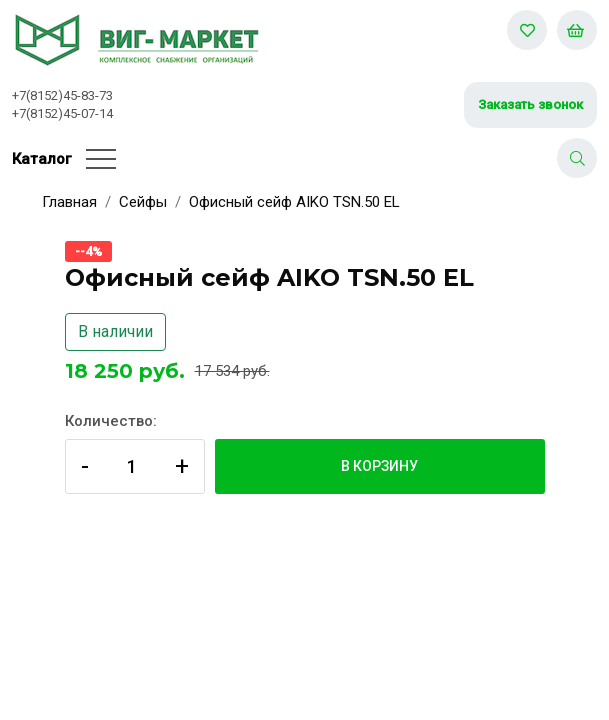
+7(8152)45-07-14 (62, 113)
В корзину (379, 466)
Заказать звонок (530, 104)
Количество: (111, 421)
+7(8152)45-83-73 (62, 95)
